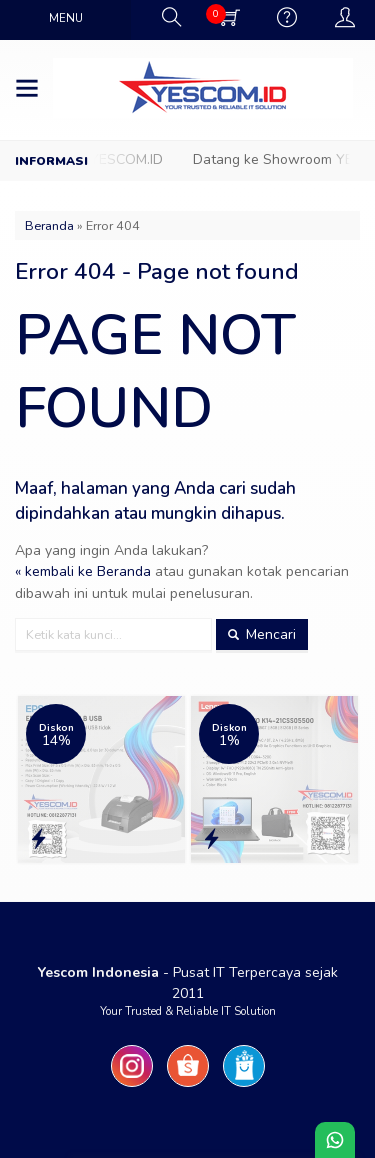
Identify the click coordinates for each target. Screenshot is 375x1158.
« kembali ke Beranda (83, 571)
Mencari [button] (262, 634)
